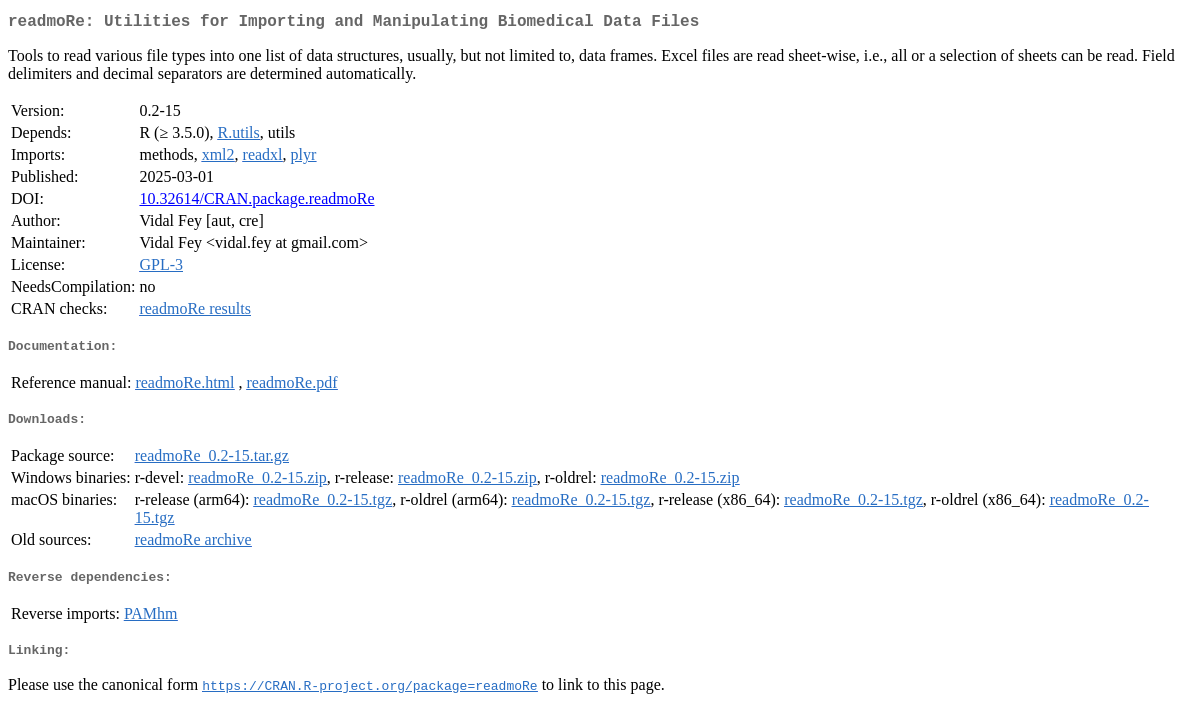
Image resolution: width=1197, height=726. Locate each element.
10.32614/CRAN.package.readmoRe (256, 202)
